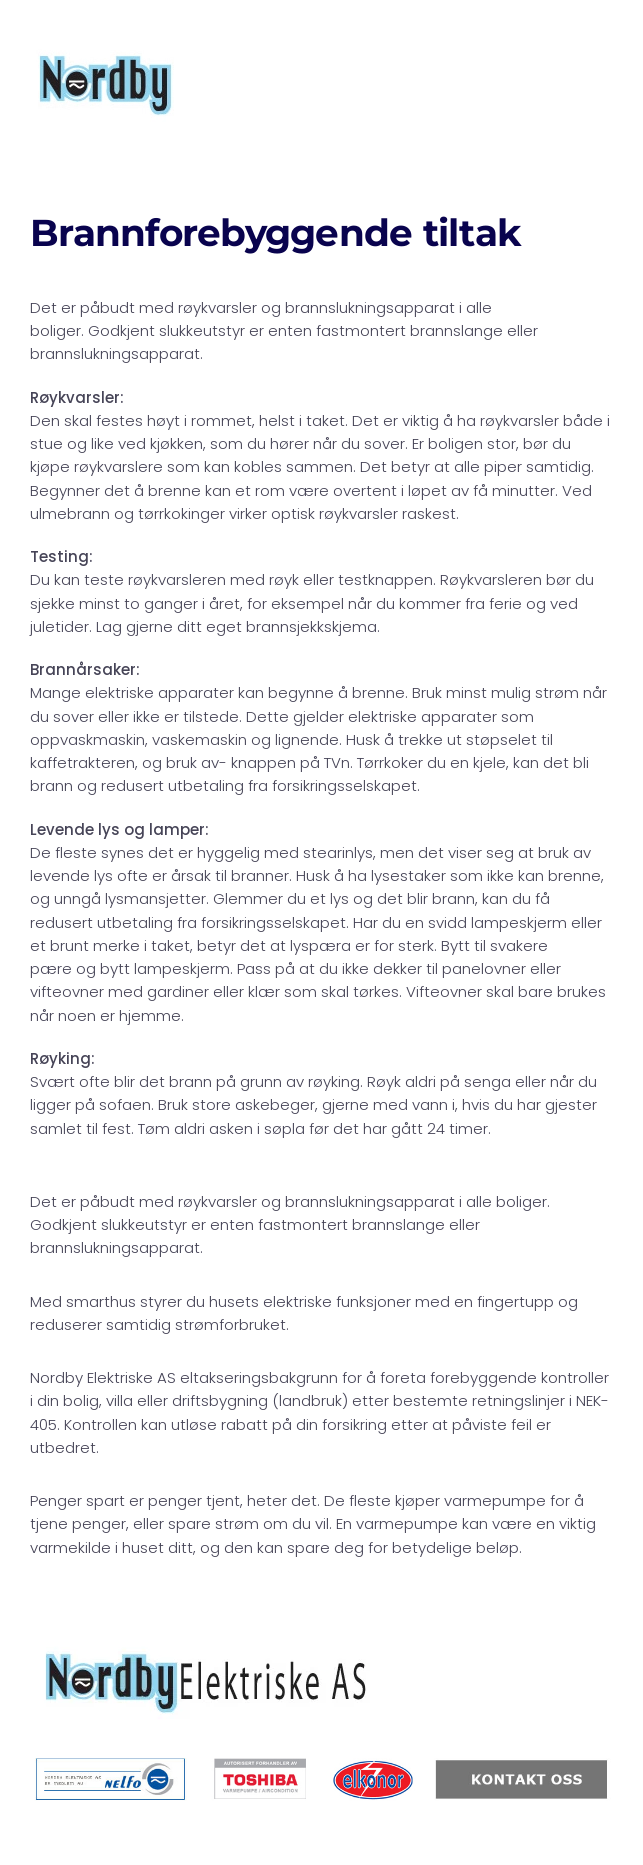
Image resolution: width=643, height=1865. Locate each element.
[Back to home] (105, 85)
